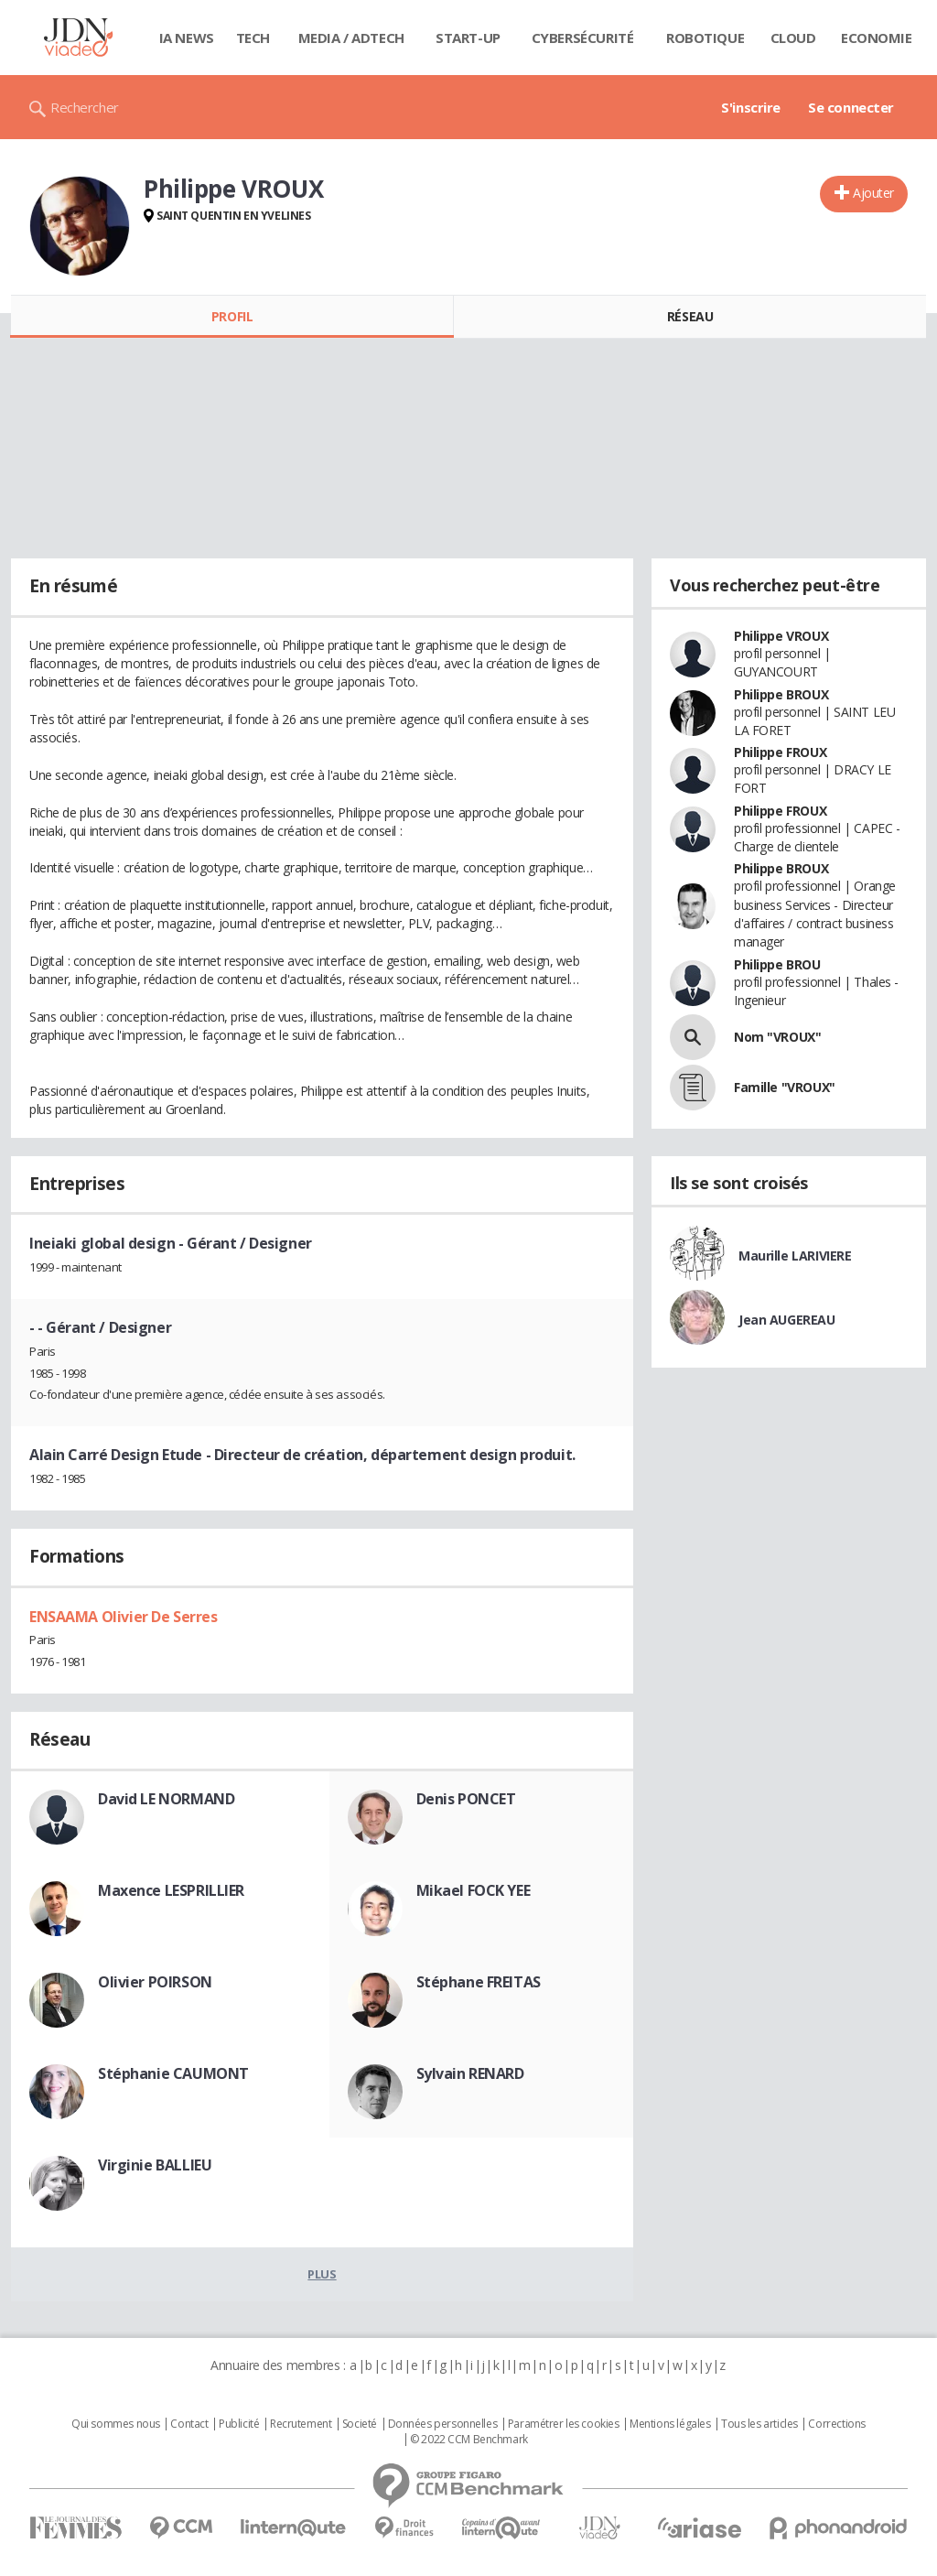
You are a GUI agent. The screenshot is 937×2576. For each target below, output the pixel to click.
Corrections (836, 2424)
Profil (232, 316)
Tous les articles (759, 2424)
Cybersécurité (583, 37)
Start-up (468, 37)
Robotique (705, 37)
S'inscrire (751, 107)
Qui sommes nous (115, 2424)
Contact (189, 2424)
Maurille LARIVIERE (794, 1255)
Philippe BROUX (781, 694)
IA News (186, 37)
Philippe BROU (777, 964)
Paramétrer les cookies (563, 2424)
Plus (321, 2274)
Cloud (793, 37)
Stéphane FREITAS (478, 1982)
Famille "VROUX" (784, 1087)
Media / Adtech (351, 37)
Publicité (239, 2424)
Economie (876, 37)
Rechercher (84, 107)
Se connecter (851, 107)
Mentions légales (670, 2424)
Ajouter (873, 192)
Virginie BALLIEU (154, 2165)
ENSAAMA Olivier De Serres (123, 1617)
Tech (253, 37)
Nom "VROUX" (777, 1036)
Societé (359, 2424)
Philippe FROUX (780, 752)
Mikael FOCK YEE (473, 1890)
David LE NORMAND (166, 1799)
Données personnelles (443, 2424)
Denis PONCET (466, 1799)
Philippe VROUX (781, 635)
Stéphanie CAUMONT (173, 2073)
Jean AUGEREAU (786, 1319)
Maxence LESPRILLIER (171, 1890)
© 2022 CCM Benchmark (469, 2439)
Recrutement (300, 2424)
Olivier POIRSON (155, 1982)
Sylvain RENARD (470, 2073)
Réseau (690, 316)
